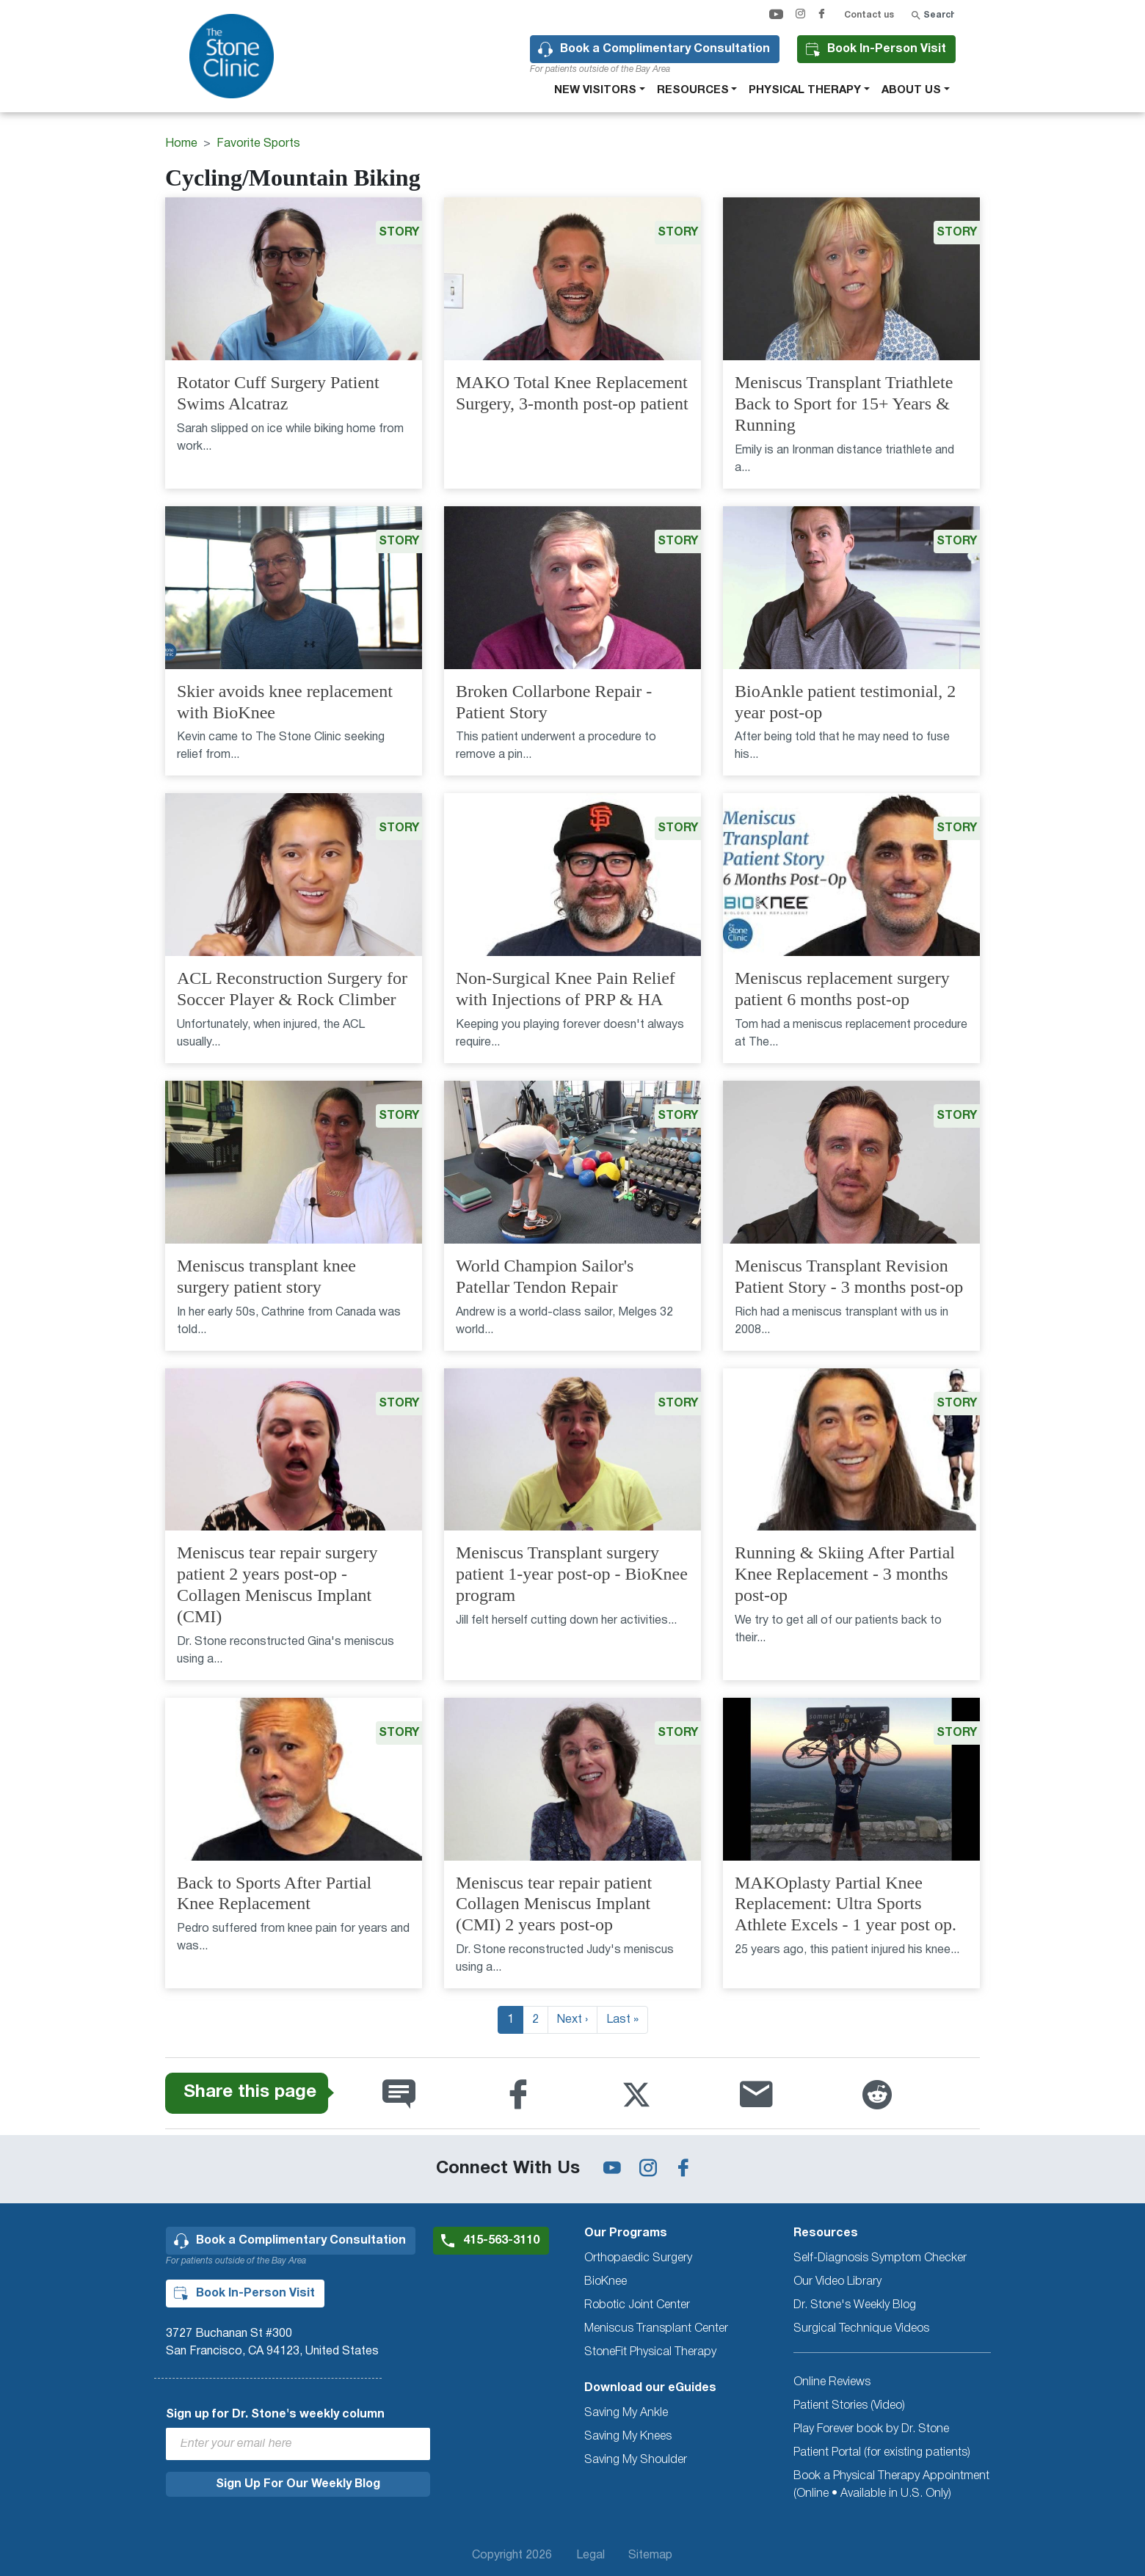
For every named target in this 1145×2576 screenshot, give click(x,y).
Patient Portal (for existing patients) (881, 2453)
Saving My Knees (628, 2436)
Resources (693, 90)
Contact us (869, 15)
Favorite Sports (258, 144)
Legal (590, 2555)
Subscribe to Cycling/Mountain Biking (171, 2051)
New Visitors (595, 90)
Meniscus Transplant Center (656, 2329)
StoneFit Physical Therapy (650, 2352)
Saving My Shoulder (635, 2460)
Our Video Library (837, 2282)
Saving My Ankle (626, 2413)
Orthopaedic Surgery (638, 2258)
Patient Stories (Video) (849, 2406)
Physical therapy (805, 90)
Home (181, 144)
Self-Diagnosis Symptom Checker (880, 2258)
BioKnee (605, 2282)
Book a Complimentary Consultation (665, 49)
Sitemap (650, 2555)
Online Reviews (831, 2382)
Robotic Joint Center (637, 2305)
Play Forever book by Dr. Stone (871, 2429)
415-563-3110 (501, 2241)
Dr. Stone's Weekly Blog (854, 2305)
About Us (911, 90)
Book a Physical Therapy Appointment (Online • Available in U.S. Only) (891, 2485)
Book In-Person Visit (886, 49)
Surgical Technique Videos (861, 2329)
